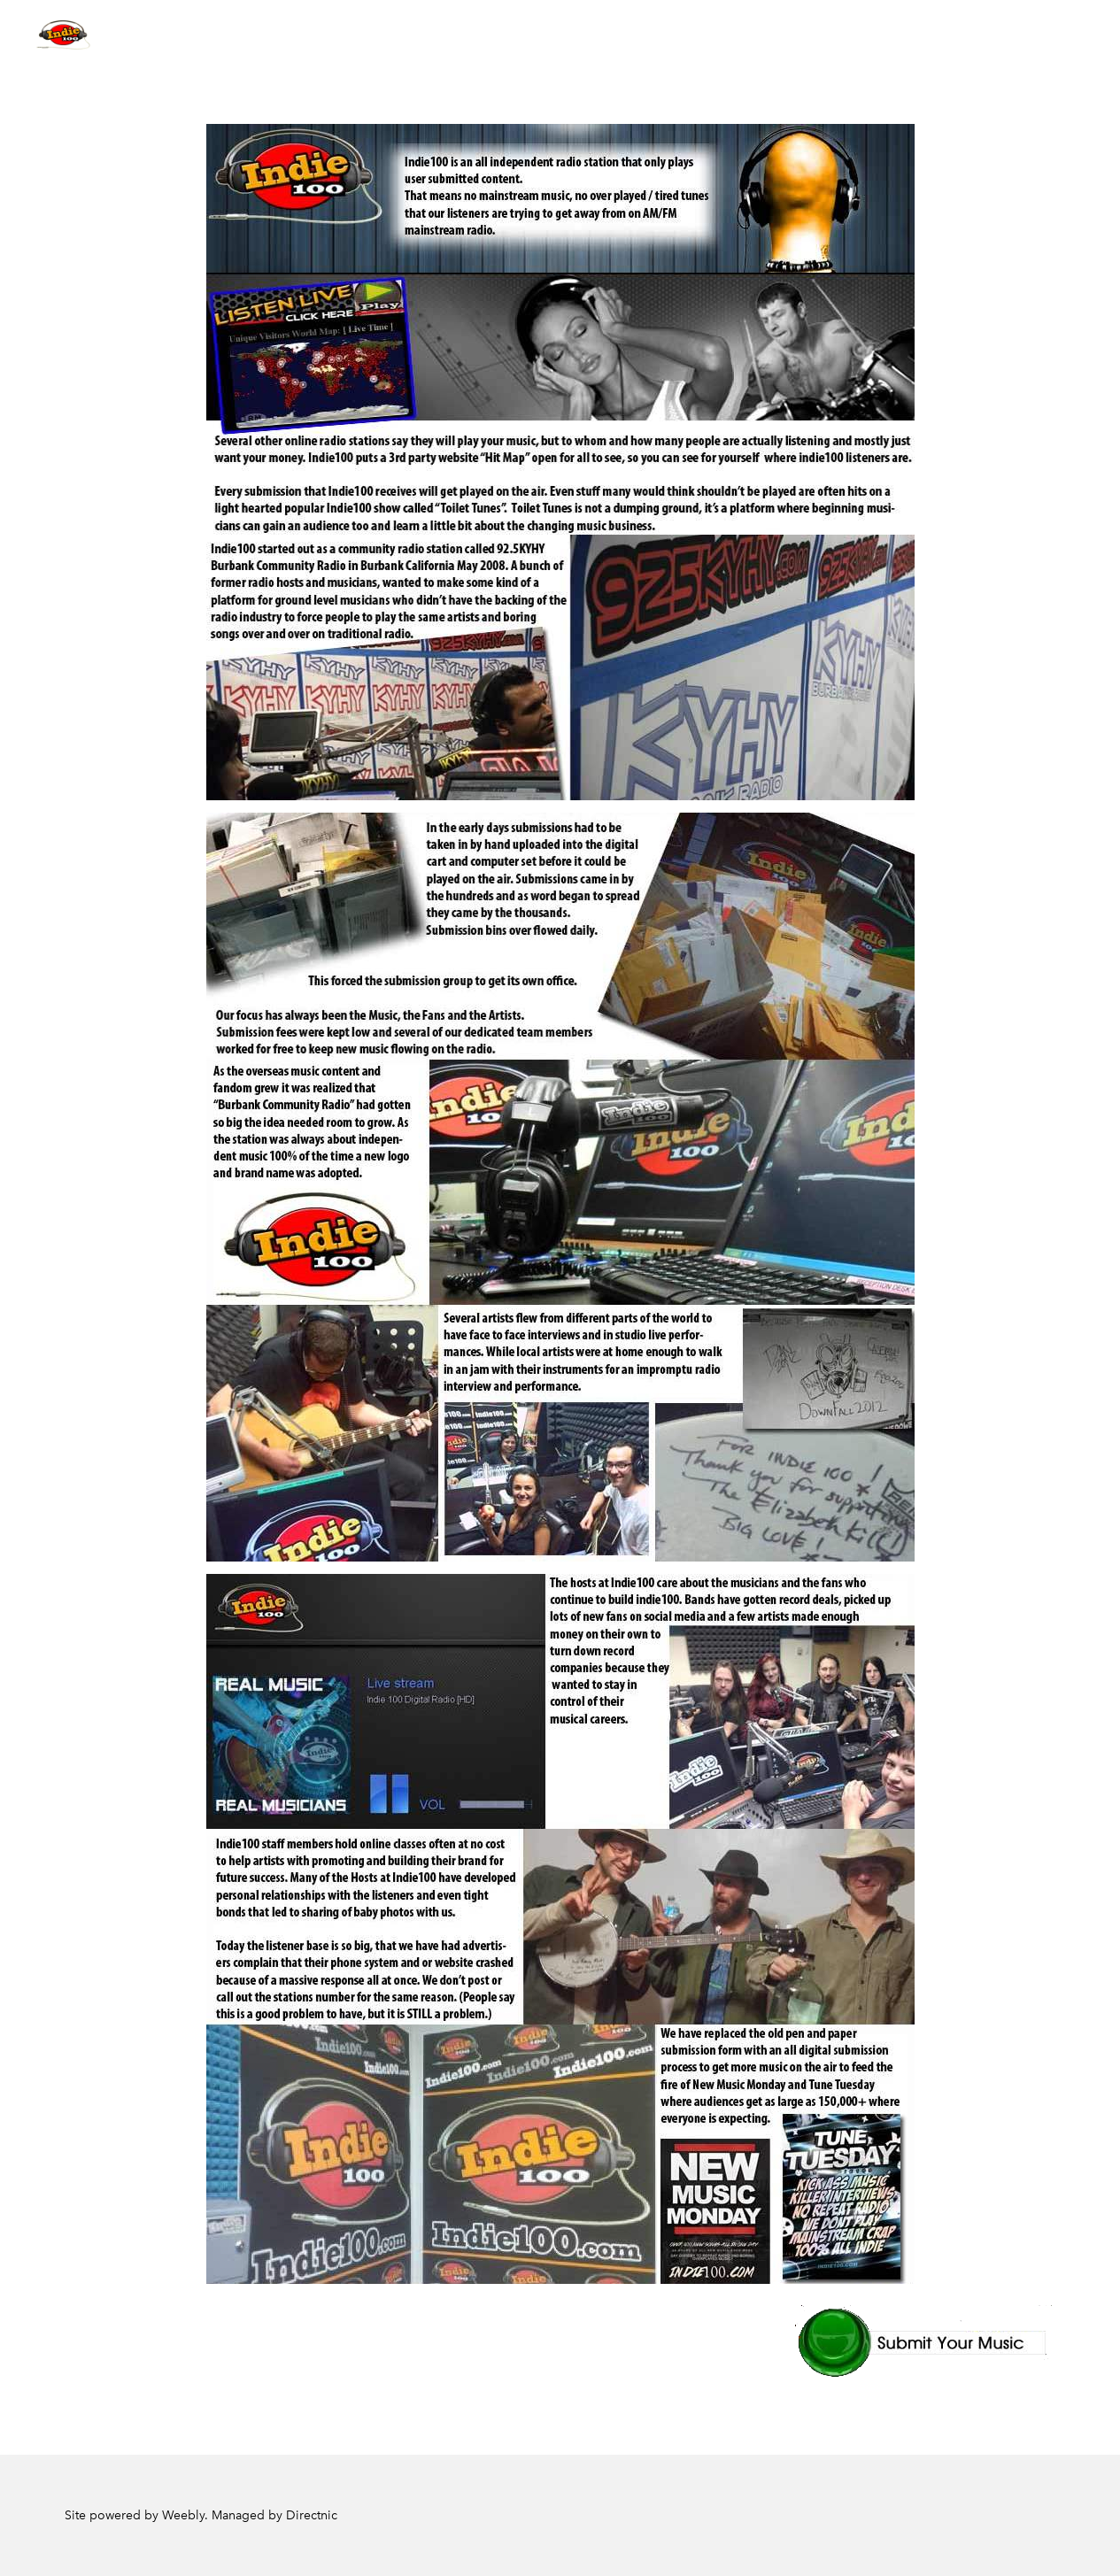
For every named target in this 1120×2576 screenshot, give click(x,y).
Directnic (311, 2515)
